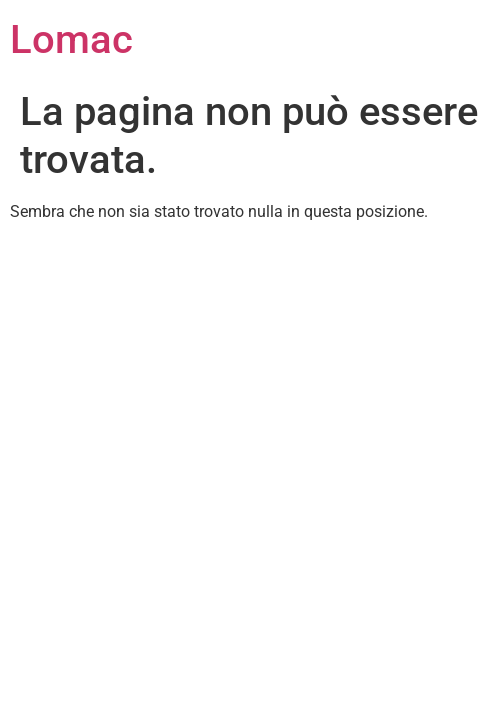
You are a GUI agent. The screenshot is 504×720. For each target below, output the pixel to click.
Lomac (71, 39)
